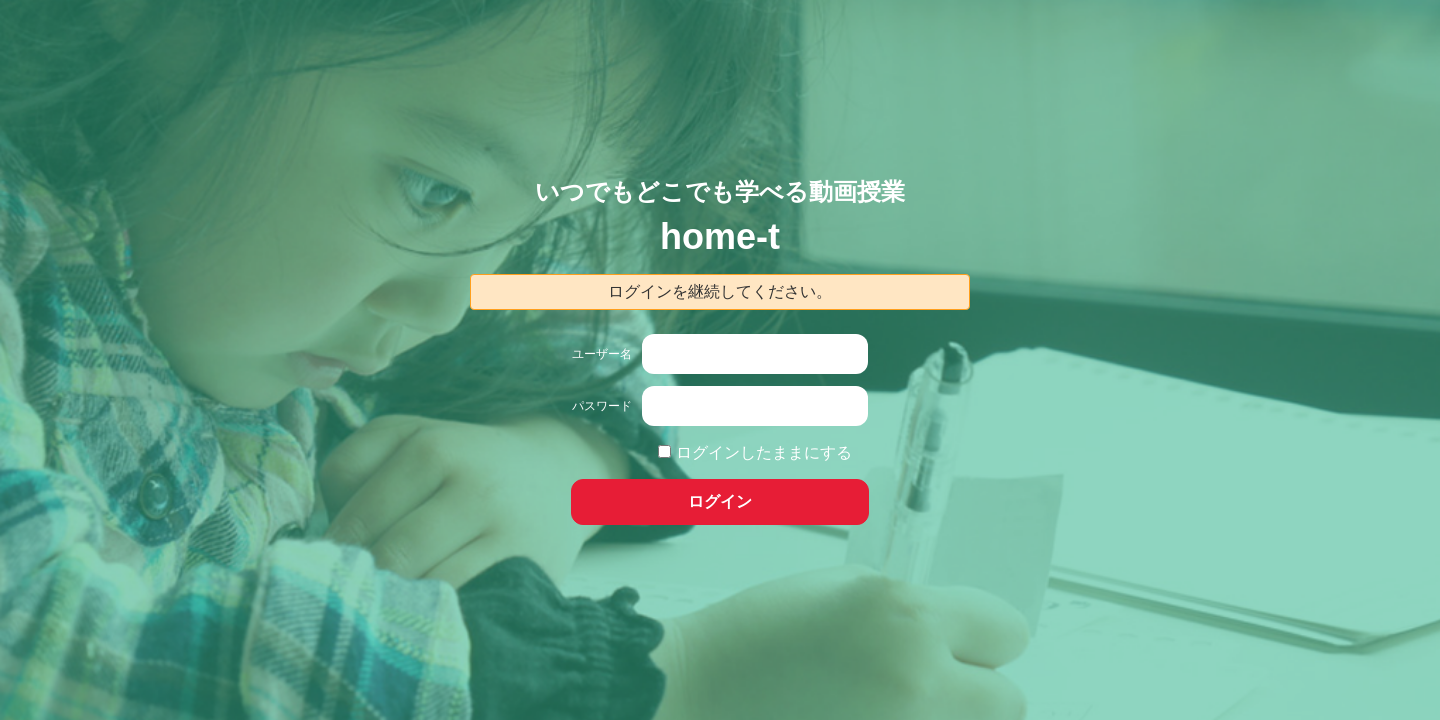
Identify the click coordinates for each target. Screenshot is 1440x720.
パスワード (602, 406)
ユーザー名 (602, 354)
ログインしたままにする (764, 452)
